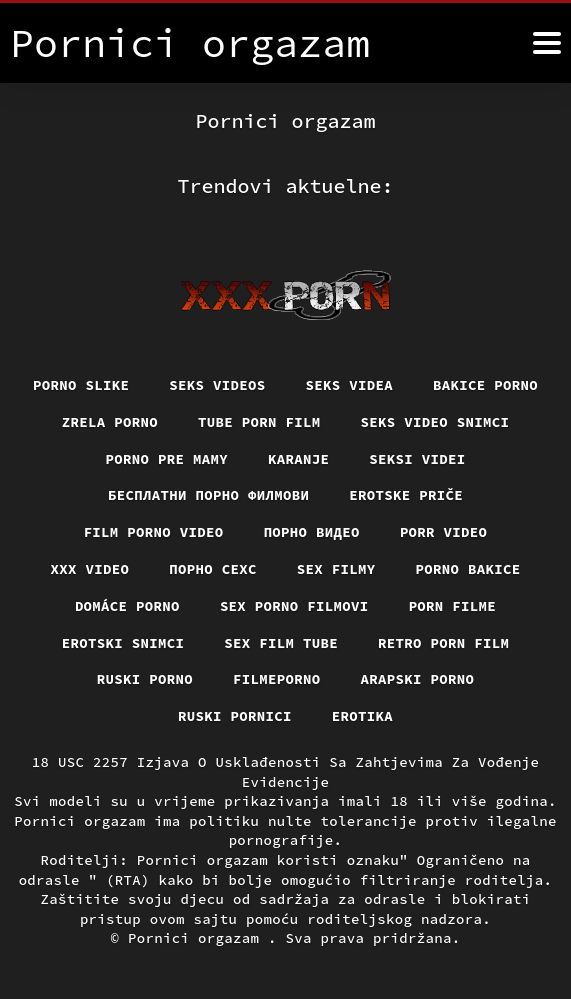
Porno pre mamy (167, 459)
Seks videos (217, 385)
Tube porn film (259, 422)
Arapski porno (418, 679)
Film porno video (154, 532)
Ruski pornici (235, 716)
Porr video (444, 532)
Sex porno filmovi (294, 606)
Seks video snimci (435, 422)
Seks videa (350, 385)
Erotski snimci (123, 643)
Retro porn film (443, 643)
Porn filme (453, 606)
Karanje (298, 459)
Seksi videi (417, 459)
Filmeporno (277, 679)
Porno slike (81, 385)
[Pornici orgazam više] (547, 43)
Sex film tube (281, 643)
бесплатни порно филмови (208, 495)
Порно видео (312, 532)
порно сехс (213, 569)
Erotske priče (406, 495)
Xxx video (90, 569)
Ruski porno (145, 679)
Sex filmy (336, 569)
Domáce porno (127, 606)
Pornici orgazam (198, 938)
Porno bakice (468, 569)
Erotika (362, 716)
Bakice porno (485, 385)
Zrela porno (110, 422)
